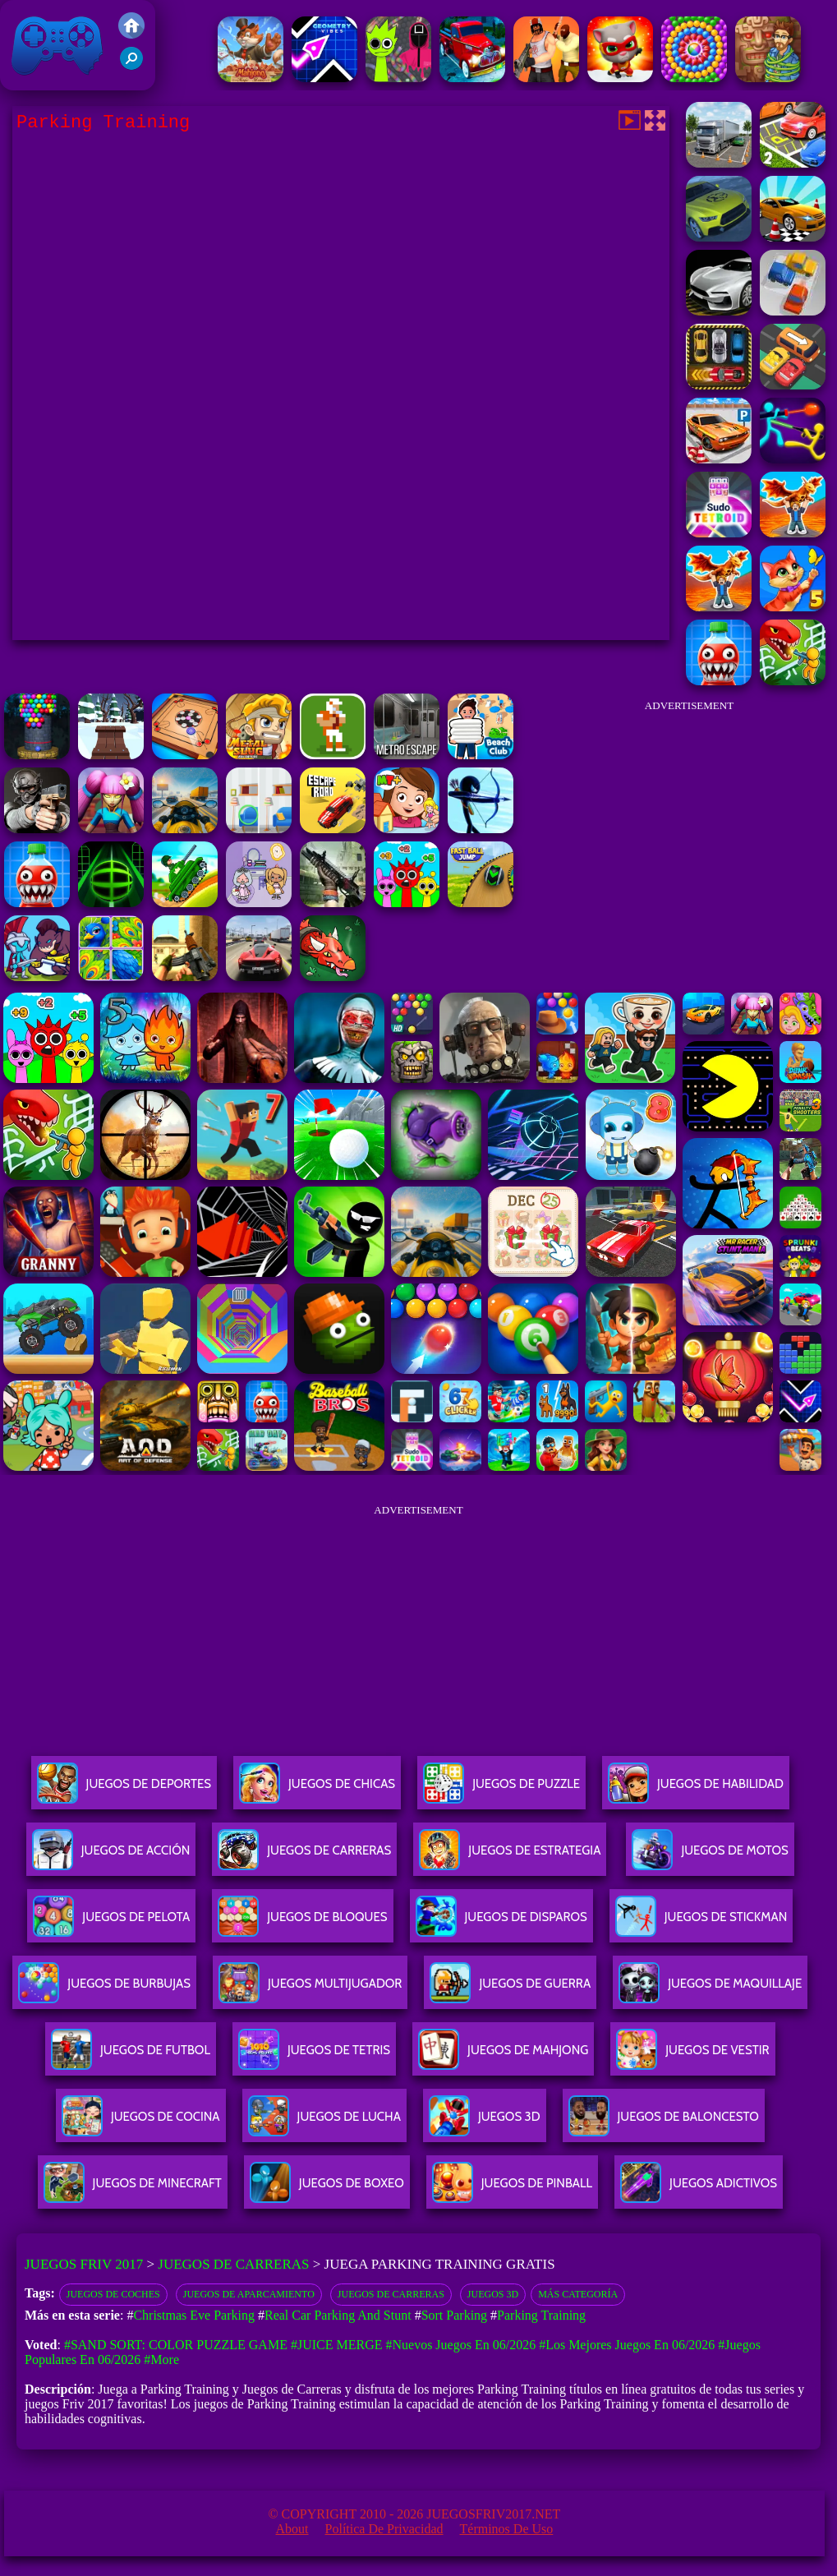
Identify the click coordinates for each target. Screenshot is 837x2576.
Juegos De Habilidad (696, 1790)
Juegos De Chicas (317, 1790)
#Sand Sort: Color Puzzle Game (175, 2345)
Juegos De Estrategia (509, 1856)
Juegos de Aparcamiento (249, 2294)
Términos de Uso (507, 2529)
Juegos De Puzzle (501, 1790)
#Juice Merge (337, 2345)
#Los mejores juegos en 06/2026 (627, 2345)
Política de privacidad (384, 2529)
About (292, 2529)
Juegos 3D (492, 2294)
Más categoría (578, 2294)
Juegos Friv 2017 (57, 45)
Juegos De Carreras (304, 1856)
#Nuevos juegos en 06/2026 (460, 2345)
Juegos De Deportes (124, 1790)
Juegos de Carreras (233, 2264)
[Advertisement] (689, 825)
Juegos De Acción (111, 1856)
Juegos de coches (113, 2294)
